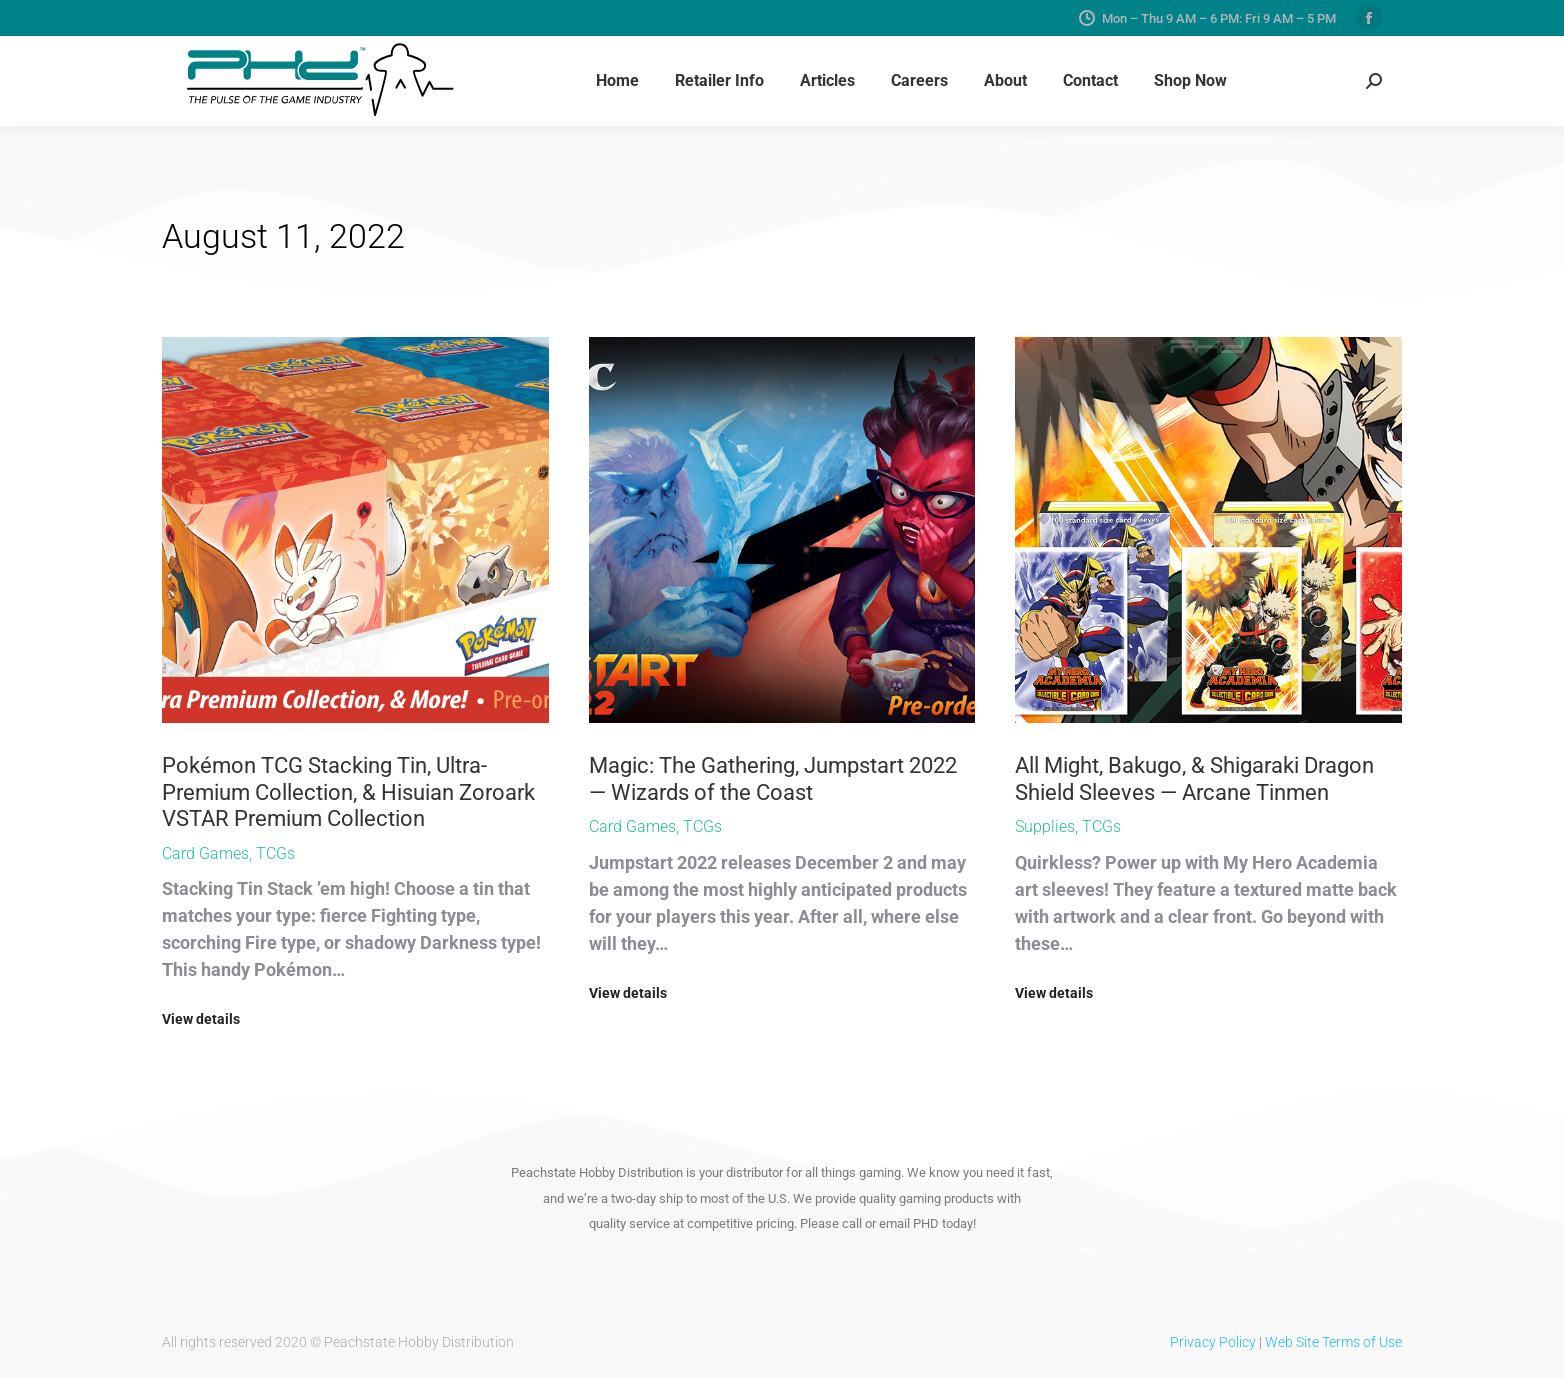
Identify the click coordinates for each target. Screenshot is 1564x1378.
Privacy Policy (1213, 1342)
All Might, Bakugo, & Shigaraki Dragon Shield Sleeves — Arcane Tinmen (1194, 778)
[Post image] (355, 530)
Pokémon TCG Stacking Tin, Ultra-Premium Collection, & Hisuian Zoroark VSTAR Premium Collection (348, 792)
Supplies (1045, 826)
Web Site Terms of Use (1333, 1342)
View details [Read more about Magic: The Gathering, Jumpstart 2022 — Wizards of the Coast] (628, 993)
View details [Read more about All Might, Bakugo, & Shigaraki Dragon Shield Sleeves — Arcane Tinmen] (1054, 993)
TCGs (275, 853)
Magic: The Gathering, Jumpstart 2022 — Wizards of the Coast (773, 778)
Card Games (205, 853)
